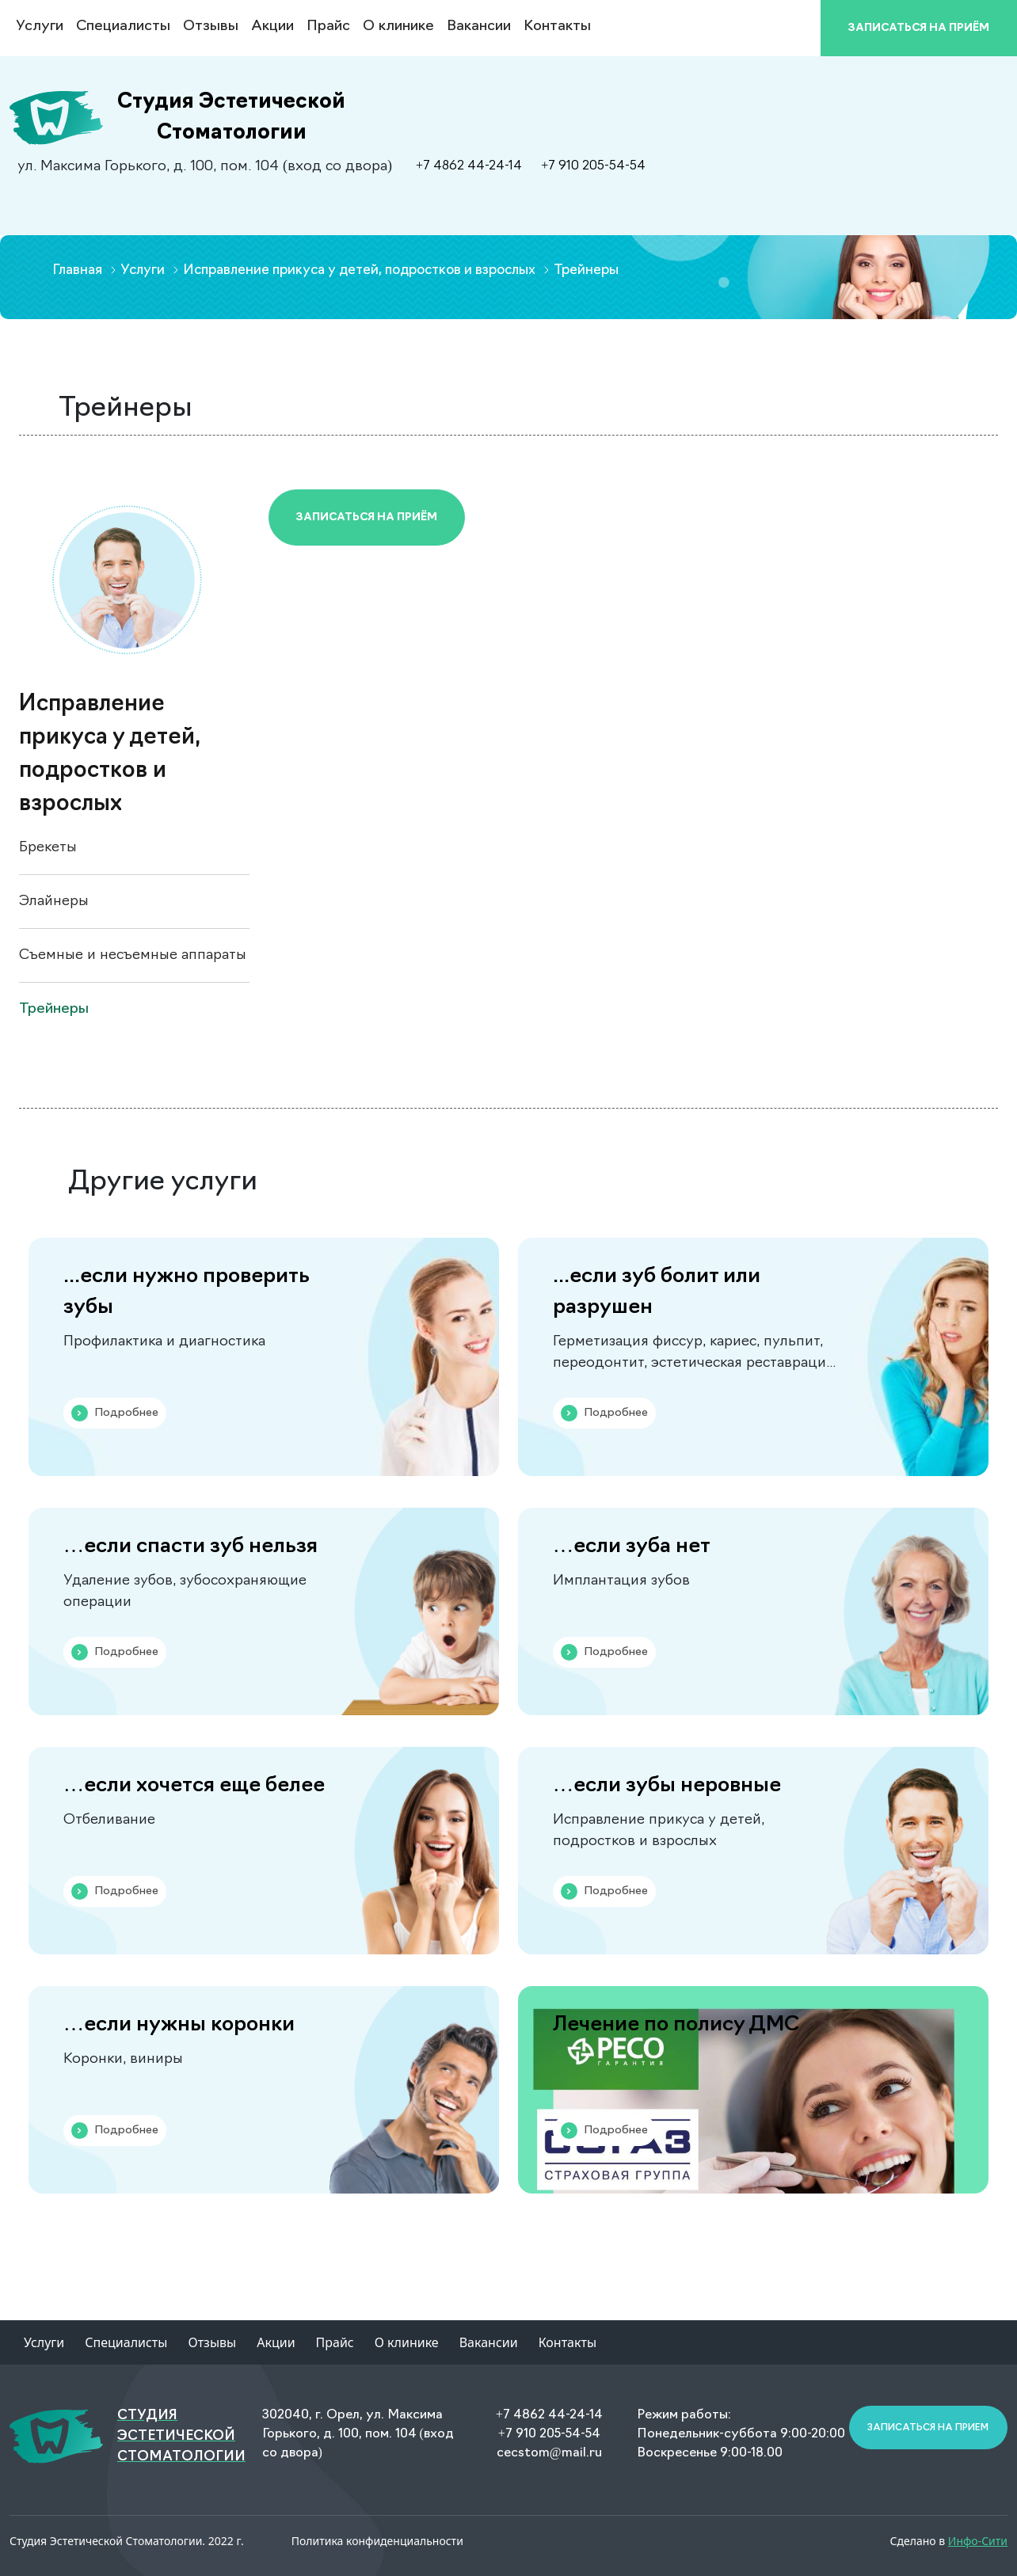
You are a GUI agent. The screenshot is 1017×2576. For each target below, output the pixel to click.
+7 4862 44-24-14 (469, 166)
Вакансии (479, 26)
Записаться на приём (366, 517)
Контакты (557, 26)
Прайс (328, 26)
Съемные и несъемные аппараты (132, 955)
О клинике (398, 26)
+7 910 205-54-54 (593, 166)
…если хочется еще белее (194, 1786)
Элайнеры (54, 901)
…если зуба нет (631, 1547)
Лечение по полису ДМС (676, 2025)
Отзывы (210, 26)
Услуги (44, 2342)
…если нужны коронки (179, 2025)
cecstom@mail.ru (549, 2453)
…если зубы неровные (667, 1786)
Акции (272, 26)
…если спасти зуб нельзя (190, 1547)
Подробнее (114, 1413)
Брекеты (48, 847)
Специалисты (123, 26)
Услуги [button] (39, 26)
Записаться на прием (927, 2428)
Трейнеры (54, 1009)
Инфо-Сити (977, 2540)
